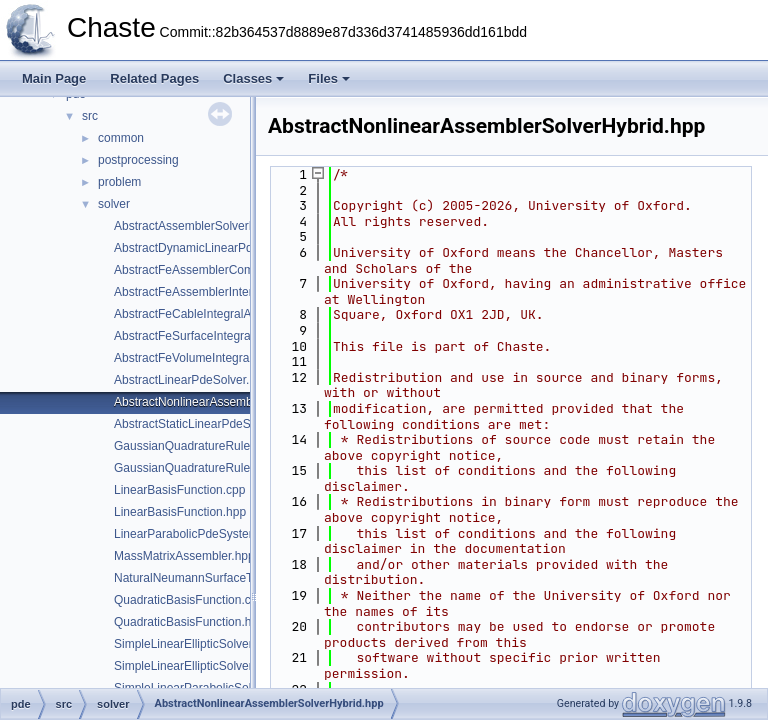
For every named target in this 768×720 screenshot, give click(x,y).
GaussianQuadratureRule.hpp (193, 468)
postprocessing (138, 160)
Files (329, 78)
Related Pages (154, 78)
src (90, 116)
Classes (253, 78)
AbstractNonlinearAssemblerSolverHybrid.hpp (236, 402)
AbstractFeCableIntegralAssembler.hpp (218, 314)
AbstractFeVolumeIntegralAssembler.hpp (222, 358)
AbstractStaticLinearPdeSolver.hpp (206, 424)
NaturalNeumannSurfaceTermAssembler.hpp (233, 578)
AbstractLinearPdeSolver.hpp (191, 380)
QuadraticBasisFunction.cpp (189, 600)
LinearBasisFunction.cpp (179, 490)
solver (114, 204)
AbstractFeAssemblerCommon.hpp (207, 270)
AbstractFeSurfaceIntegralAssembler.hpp (223, 336)
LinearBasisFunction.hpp (180, 512)
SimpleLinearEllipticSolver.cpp (194, 644)
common (121, 138)
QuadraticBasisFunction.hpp (189, 622)
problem (119, 182)
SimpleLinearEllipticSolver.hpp (194, 666)
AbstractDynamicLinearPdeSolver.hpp (215, 248)
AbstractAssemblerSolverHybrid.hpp (210, 226)
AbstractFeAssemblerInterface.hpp (206, 292)
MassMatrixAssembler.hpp (184, 556)
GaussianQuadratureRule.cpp (193, 446)
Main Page (54, 78)
